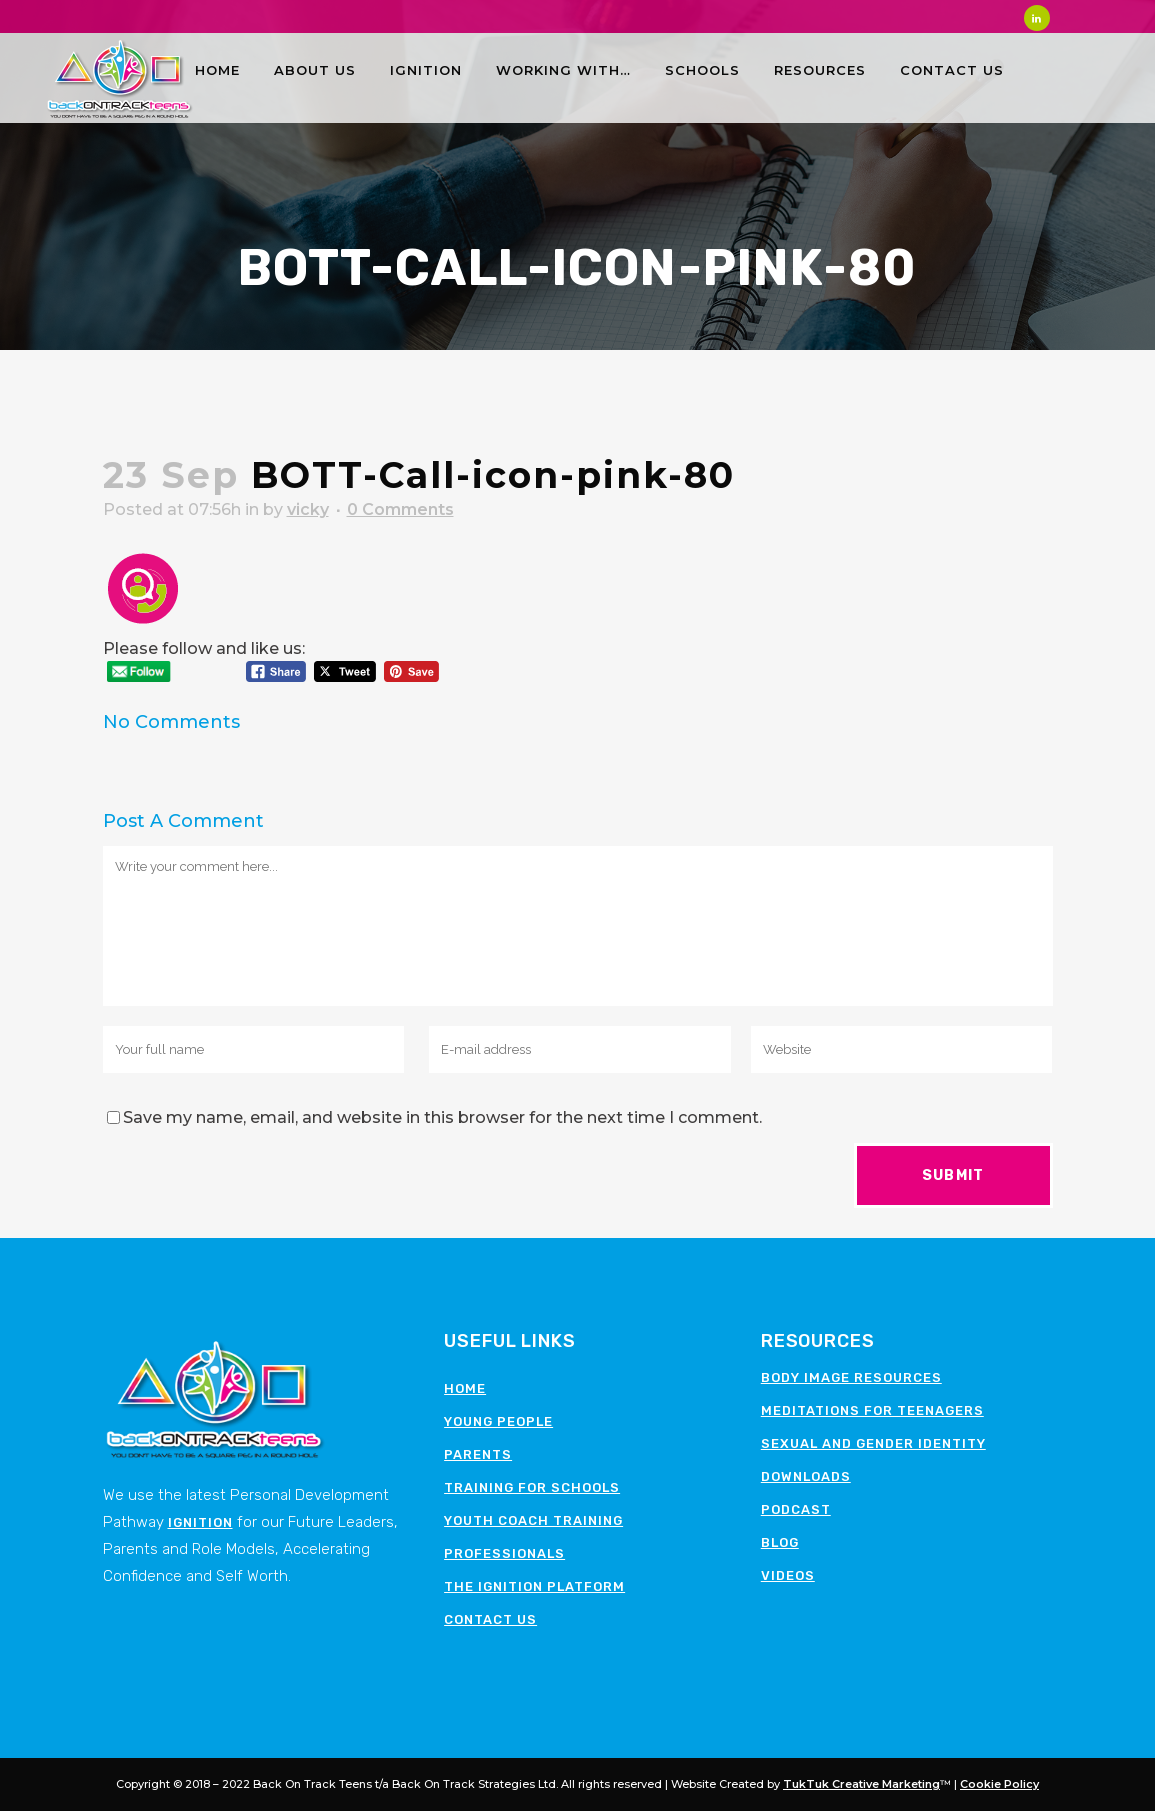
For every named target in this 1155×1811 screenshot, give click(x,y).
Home (465, 1388)
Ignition (200, 1522)
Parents (478, 1454)
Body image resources (851, 1377)
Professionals (504, 1553)
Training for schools (532, 1487)
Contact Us (490, 1619)
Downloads (806, 1476)
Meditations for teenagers (872, 1410)
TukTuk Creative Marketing (861, 1784)
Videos (788, 1575)
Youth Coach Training (533, 1520)
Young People (498, 1421)
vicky (308, 509)
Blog (780, 1542)
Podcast (796, 1509)
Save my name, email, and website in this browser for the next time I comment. (442, 1117)
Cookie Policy (999, 1784)
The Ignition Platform (534, 1586)
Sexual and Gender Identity (873, 1443)
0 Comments (400, 509)
